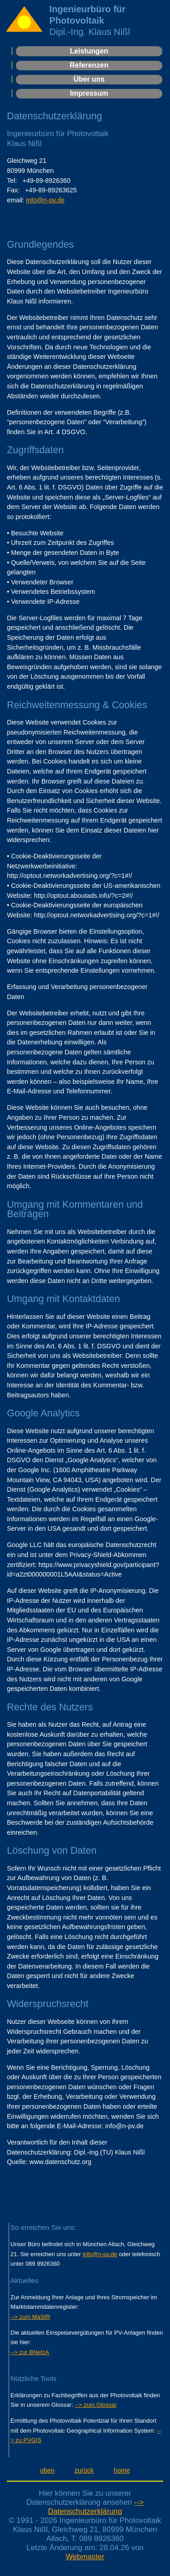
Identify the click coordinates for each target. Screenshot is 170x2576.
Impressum (89, 93)
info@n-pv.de (45, 200)
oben (47, 2470)
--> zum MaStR (30, 2316)
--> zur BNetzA (29, 2352)
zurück (83, 2470)
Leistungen (89, 51)
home (122, 2470)
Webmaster (85, 2556)
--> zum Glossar (96, 2404)
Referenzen (89, 65)
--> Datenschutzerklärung (96, 2507)
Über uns (89, 79)
